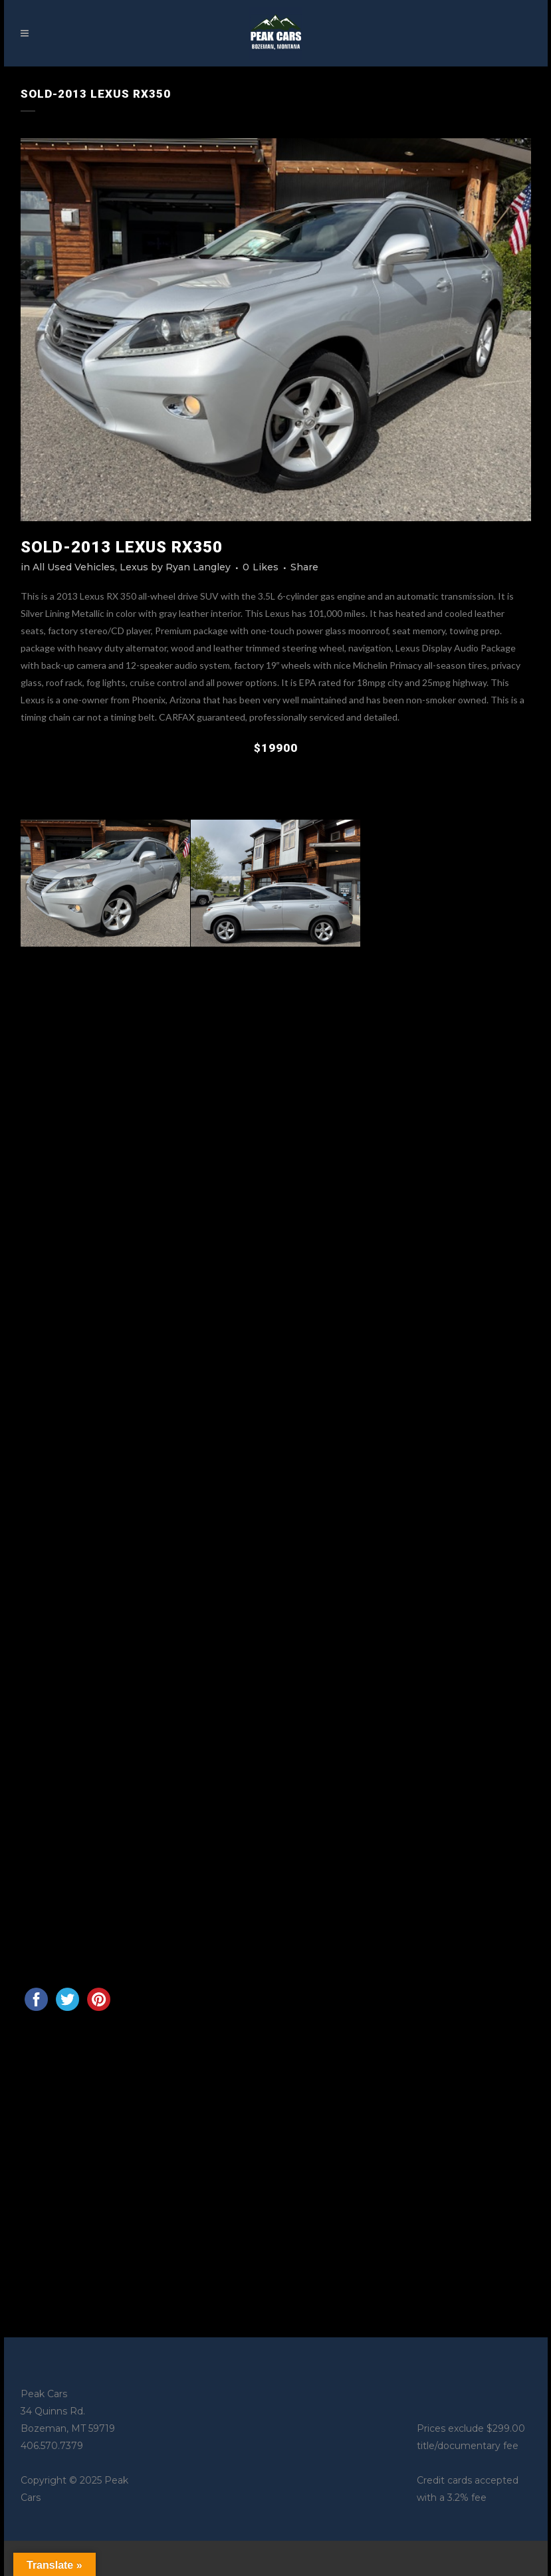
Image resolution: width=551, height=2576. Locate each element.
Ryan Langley (198, 567)
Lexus (134, 567)
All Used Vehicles (74, 567)
